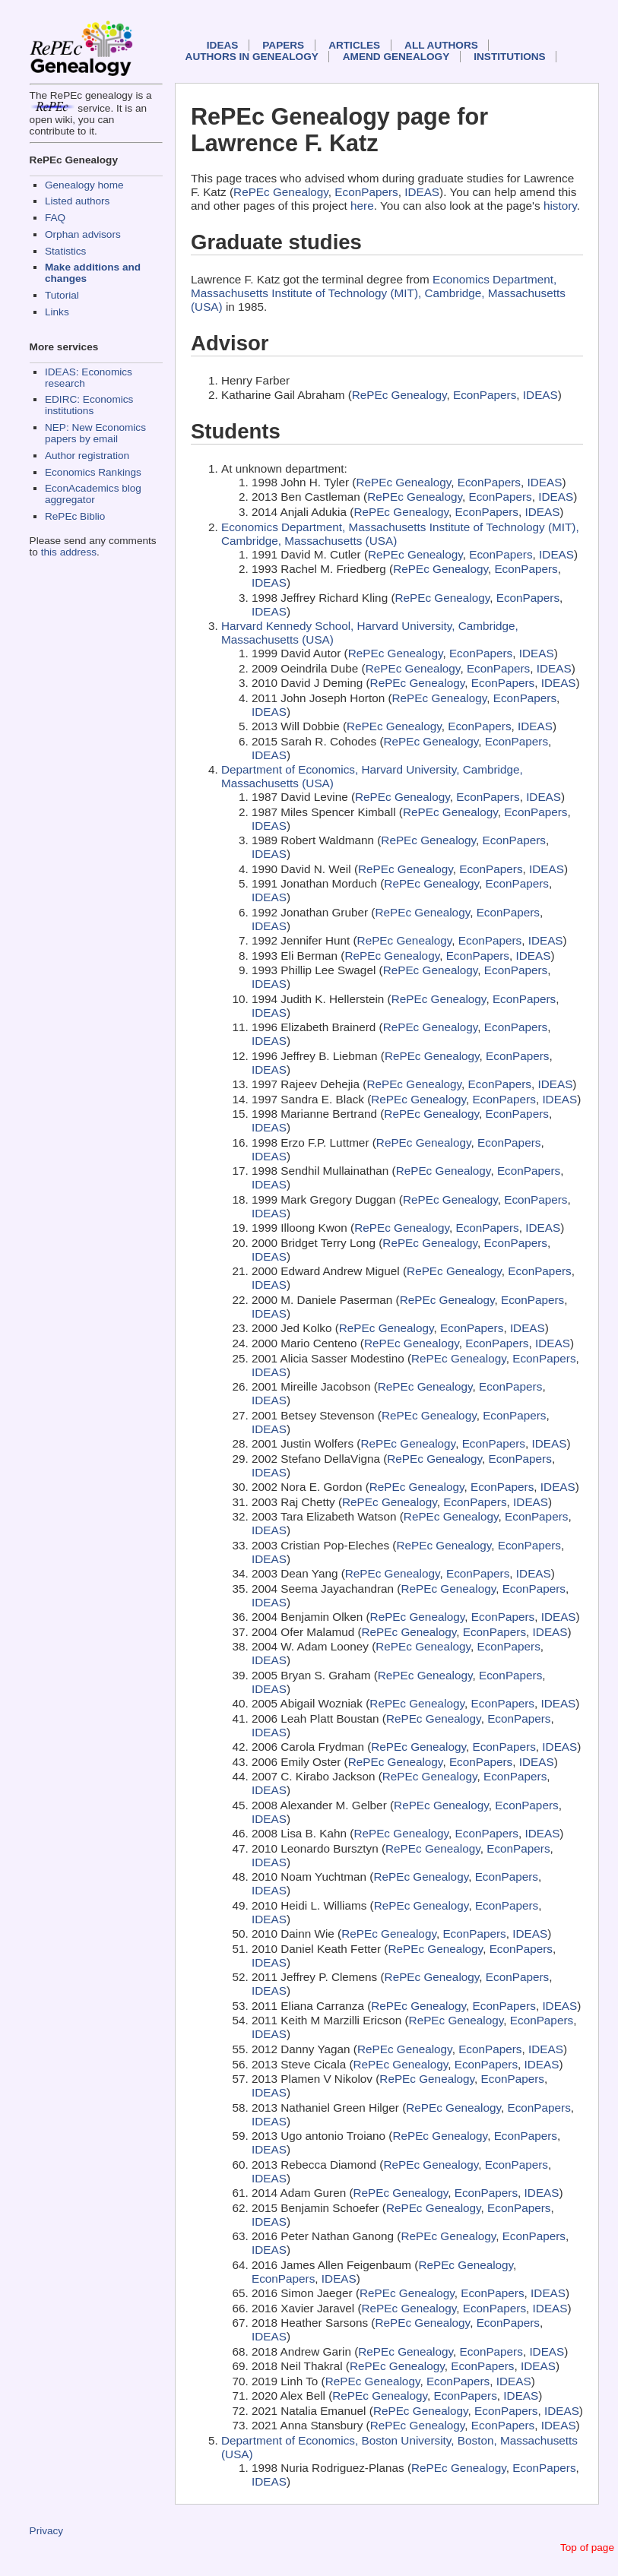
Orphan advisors (83, 234)
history (560, 205)
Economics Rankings (93, 472)
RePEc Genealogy (280, 191)
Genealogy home (84, 185)
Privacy (47, 2530)
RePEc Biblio (75, 516)
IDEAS (223, 45)
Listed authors (77, 201)
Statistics (65, 251)
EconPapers (366, 191)
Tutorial (62, 295)
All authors (441, 45)
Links (57, 312)
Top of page (587, 2547)
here (362, 205)
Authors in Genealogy (252, 56)
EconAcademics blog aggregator (93, 494)
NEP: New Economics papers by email (95, 433)
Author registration (87, 455)
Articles (354, 45)
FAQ (55, 217)
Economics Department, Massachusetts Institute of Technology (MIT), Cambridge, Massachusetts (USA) (378, 293)
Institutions (509, 56)
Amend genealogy (396, 56)
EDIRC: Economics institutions (89, 405)
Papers (283, 45)
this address (69, 552)
